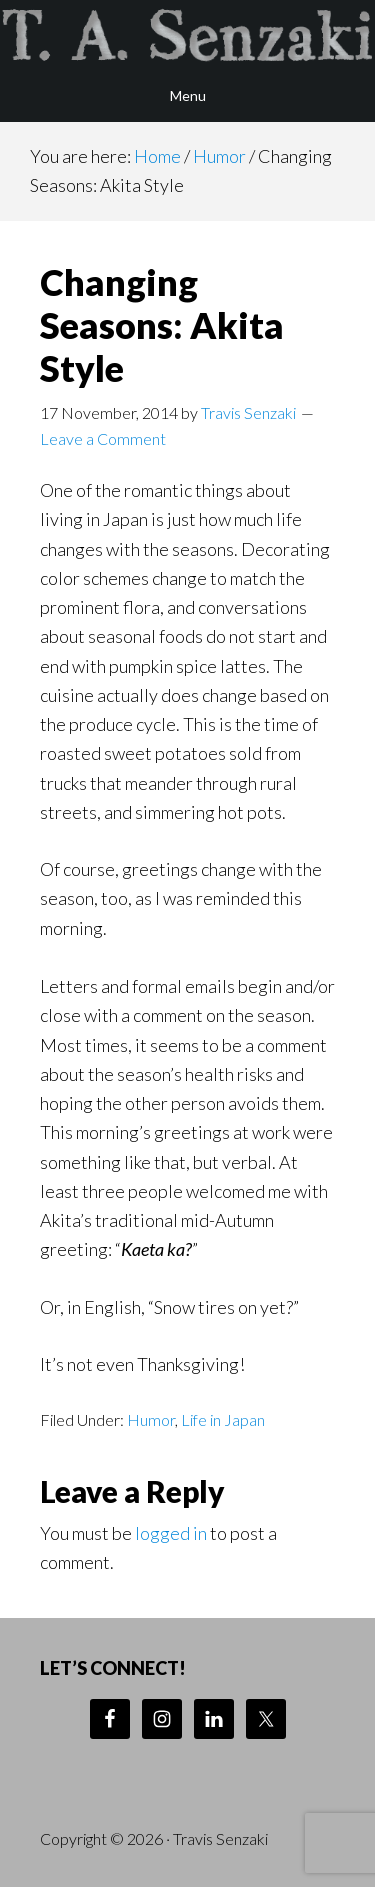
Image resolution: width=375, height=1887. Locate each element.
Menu (188, 95)
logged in (171, 1533)
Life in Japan (223, 1419)
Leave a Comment (103, 438)
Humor (151, 1419)
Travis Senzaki (187, 35)
